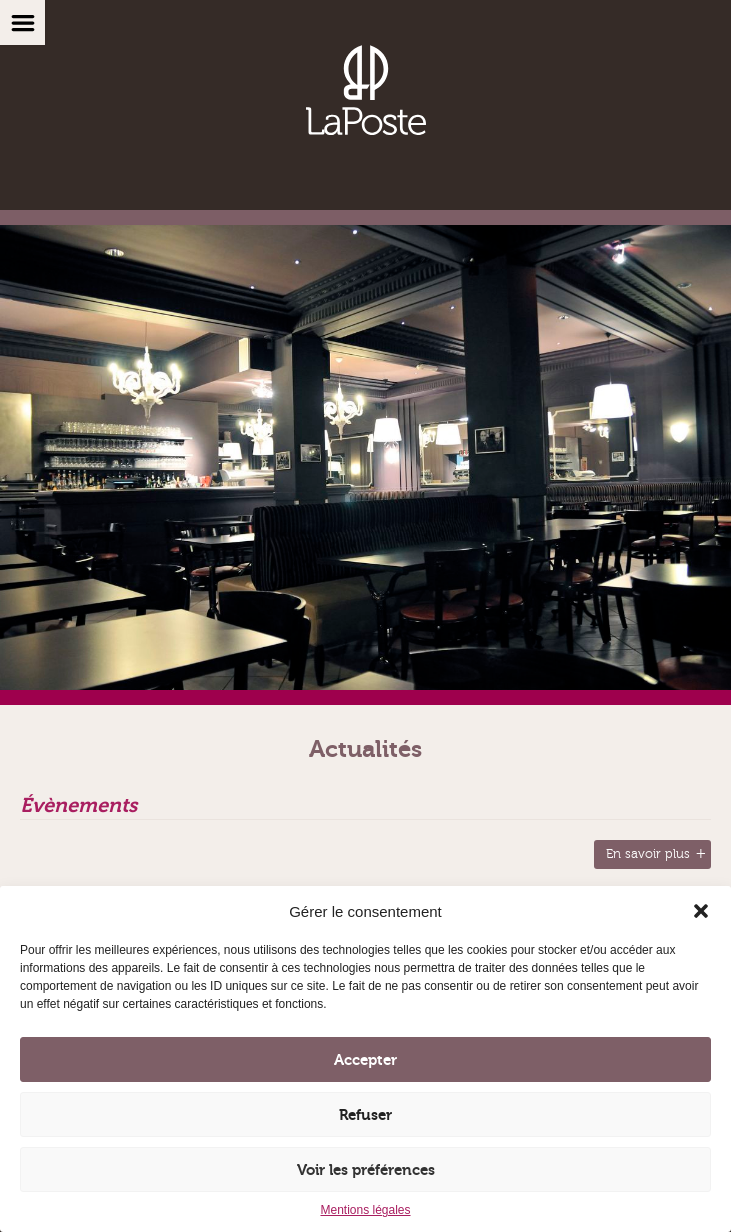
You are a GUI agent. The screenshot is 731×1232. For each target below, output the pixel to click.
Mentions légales (365, 1210)
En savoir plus (648, 854)
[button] (701, 911)
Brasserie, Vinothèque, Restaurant (366, 90)
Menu (22, 22)
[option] (365, 465)
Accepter (365, 1060)
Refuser (365, 1115)
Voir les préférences (366, 1170)
